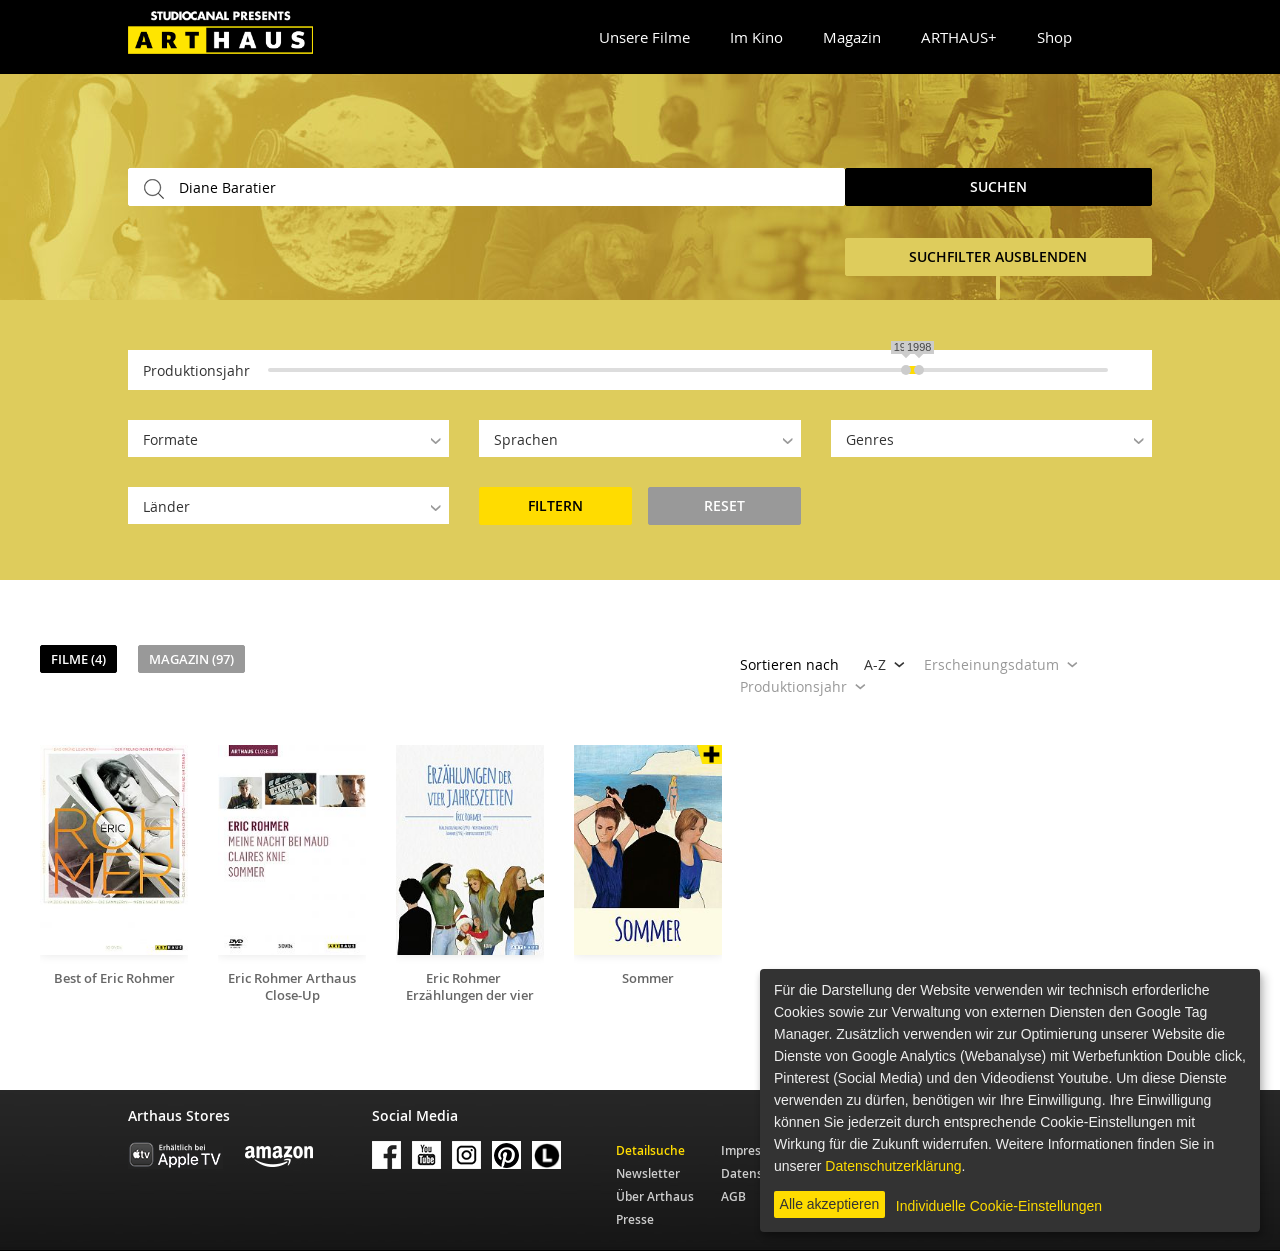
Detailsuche (650, 1150)
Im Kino (756, 37)
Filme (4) (78, 659)
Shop (1054, 37)
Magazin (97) (191, 659)
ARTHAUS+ (959, 37)
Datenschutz (758, 1173)
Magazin (852, 37)
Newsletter (648, 1173)
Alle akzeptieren (830, 1204)
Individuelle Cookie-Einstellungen (999, 1206)
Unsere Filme (644, 37)
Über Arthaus (655, 1196)
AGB (733, 1196)
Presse (635, 1219)
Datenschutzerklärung (893, 1166)
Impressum (753, 1150)
